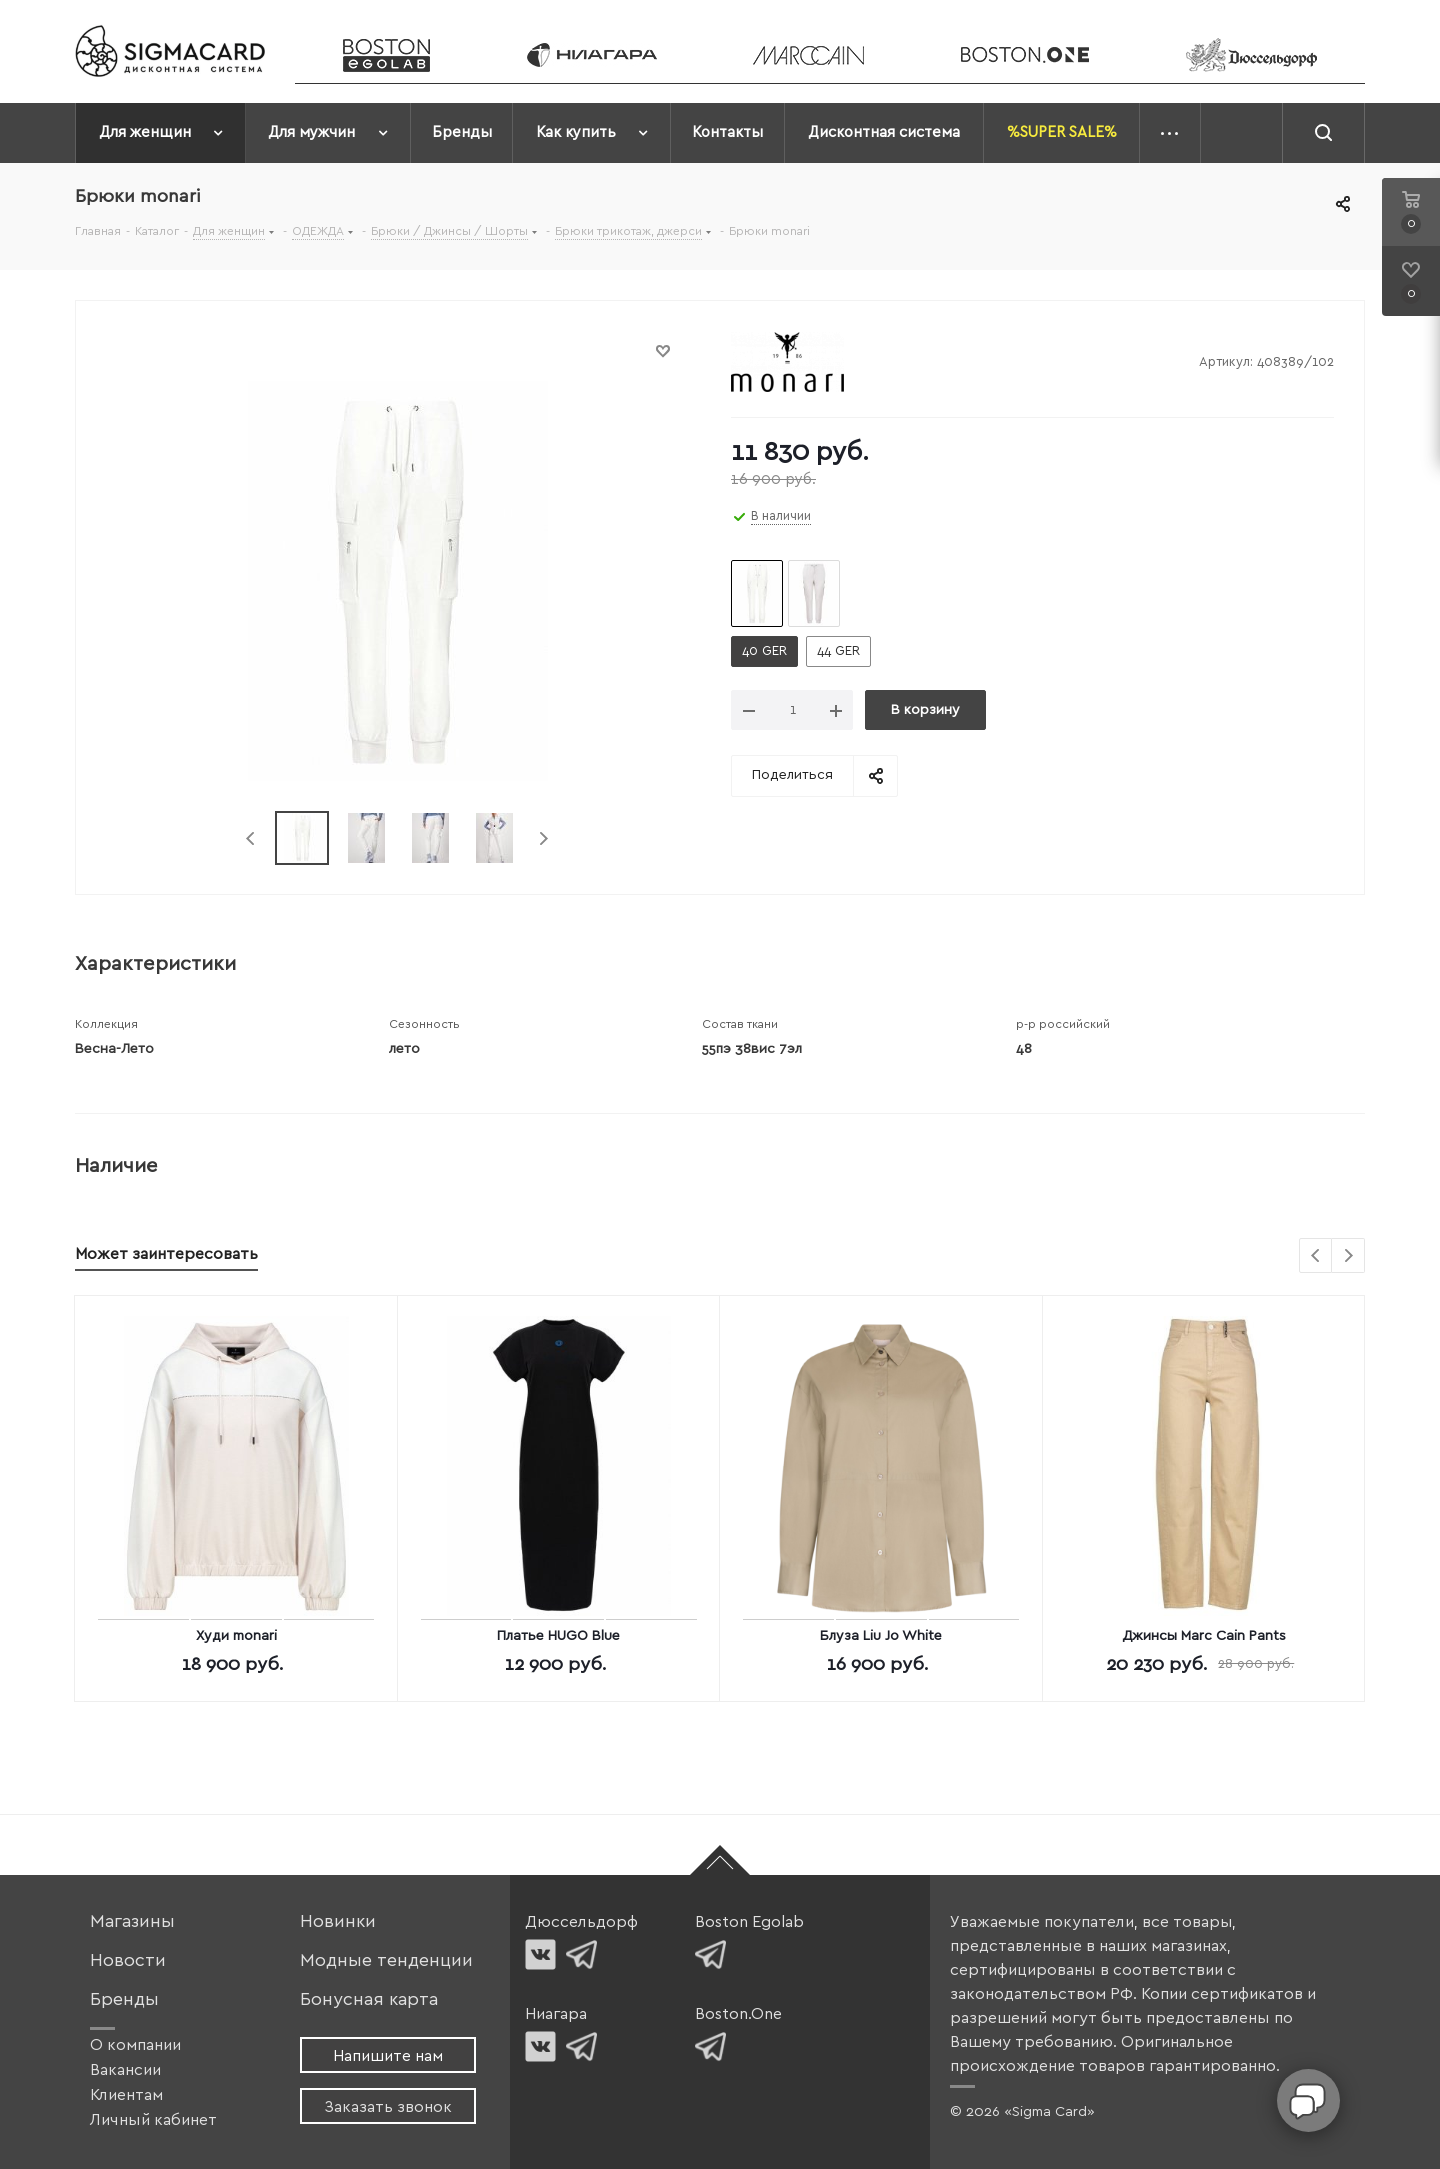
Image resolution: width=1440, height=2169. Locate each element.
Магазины (132, 1921)
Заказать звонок (388, 2107)
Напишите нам (388, 2056)
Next (543, 838)
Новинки (338, 1921)
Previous (251, 838)
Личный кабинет (153, 2120)
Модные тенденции (386, 1960)
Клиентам (126, 2095)
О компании (135, 2045)
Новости (128, 1960)
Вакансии (125, 2070)
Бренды (124, 1999)
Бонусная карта (369, 1999)
